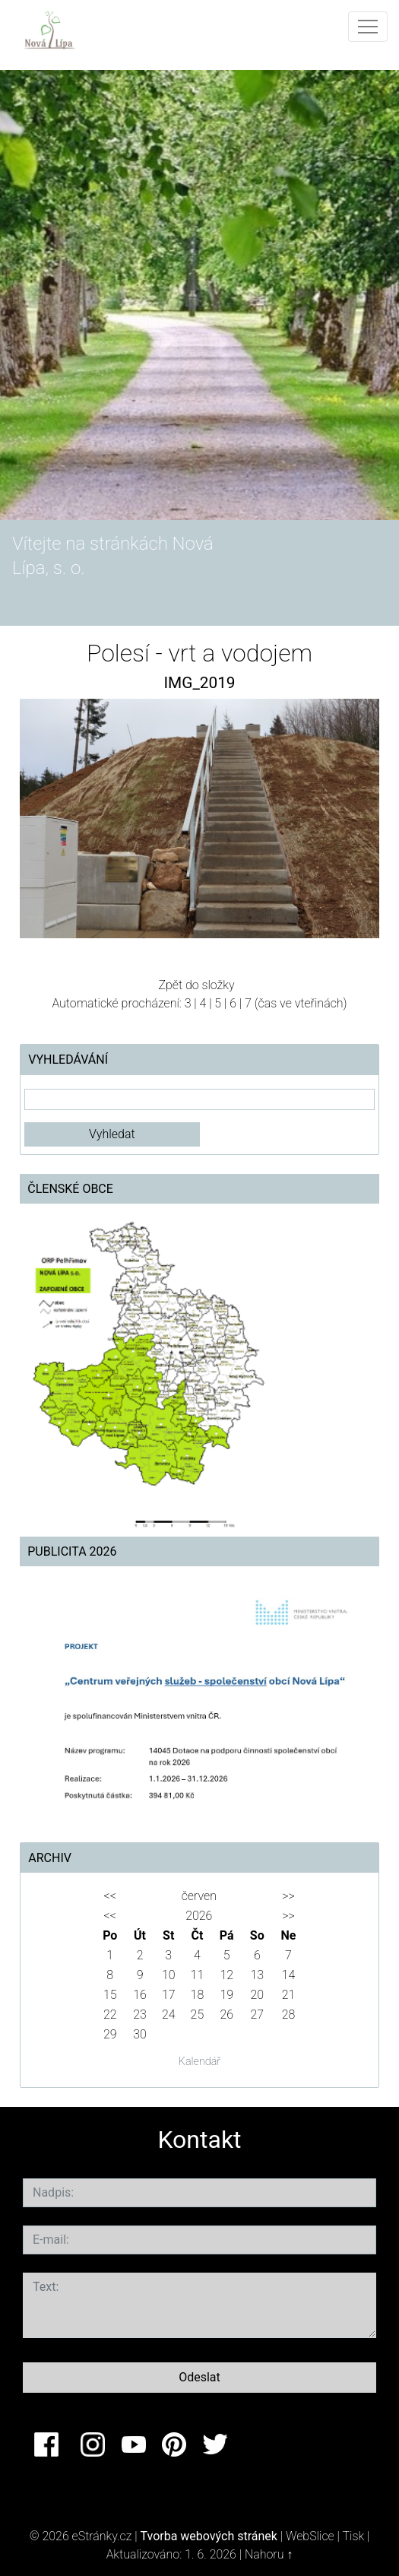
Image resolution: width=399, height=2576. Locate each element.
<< (110, 1896)
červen (199, 1896)
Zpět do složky (196, 985)
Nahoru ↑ (269, 2554)
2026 (198, 1915)
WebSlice (310, 2536)
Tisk (353, 2536)
